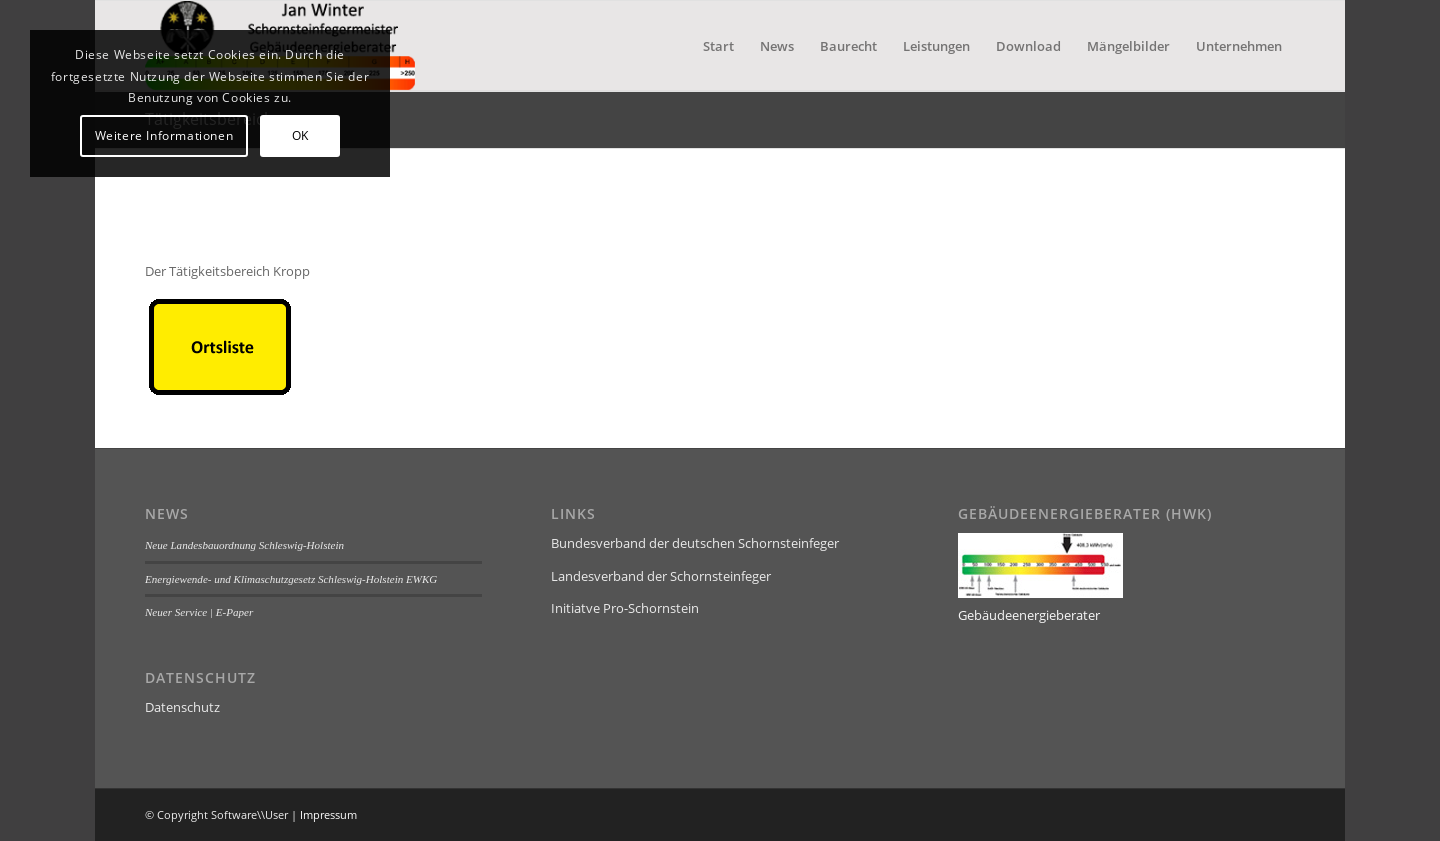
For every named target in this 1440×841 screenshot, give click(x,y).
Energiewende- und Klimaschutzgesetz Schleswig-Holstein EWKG (291, 579)
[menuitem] (718, 46)
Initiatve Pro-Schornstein (625, 608)
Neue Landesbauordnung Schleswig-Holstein (244, 545)
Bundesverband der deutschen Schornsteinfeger (695, 543)
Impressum (328, 814)
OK (300, 135)
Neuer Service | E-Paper (199, 612)
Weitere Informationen (164, 135)
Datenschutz (182, 707)
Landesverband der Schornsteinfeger (661, 576)
